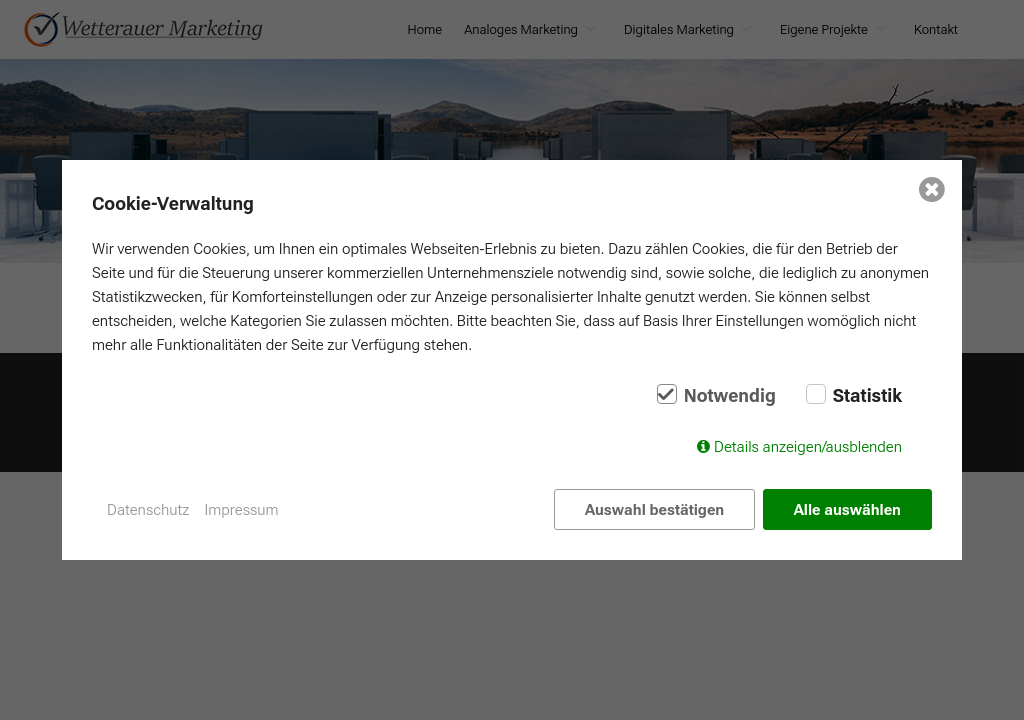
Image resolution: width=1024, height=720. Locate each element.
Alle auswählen (847, 510)
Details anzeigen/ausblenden (808, 447)
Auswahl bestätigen (654, 510)
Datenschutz (148, 510)
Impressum (242, 510)
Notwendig (730, 396)
